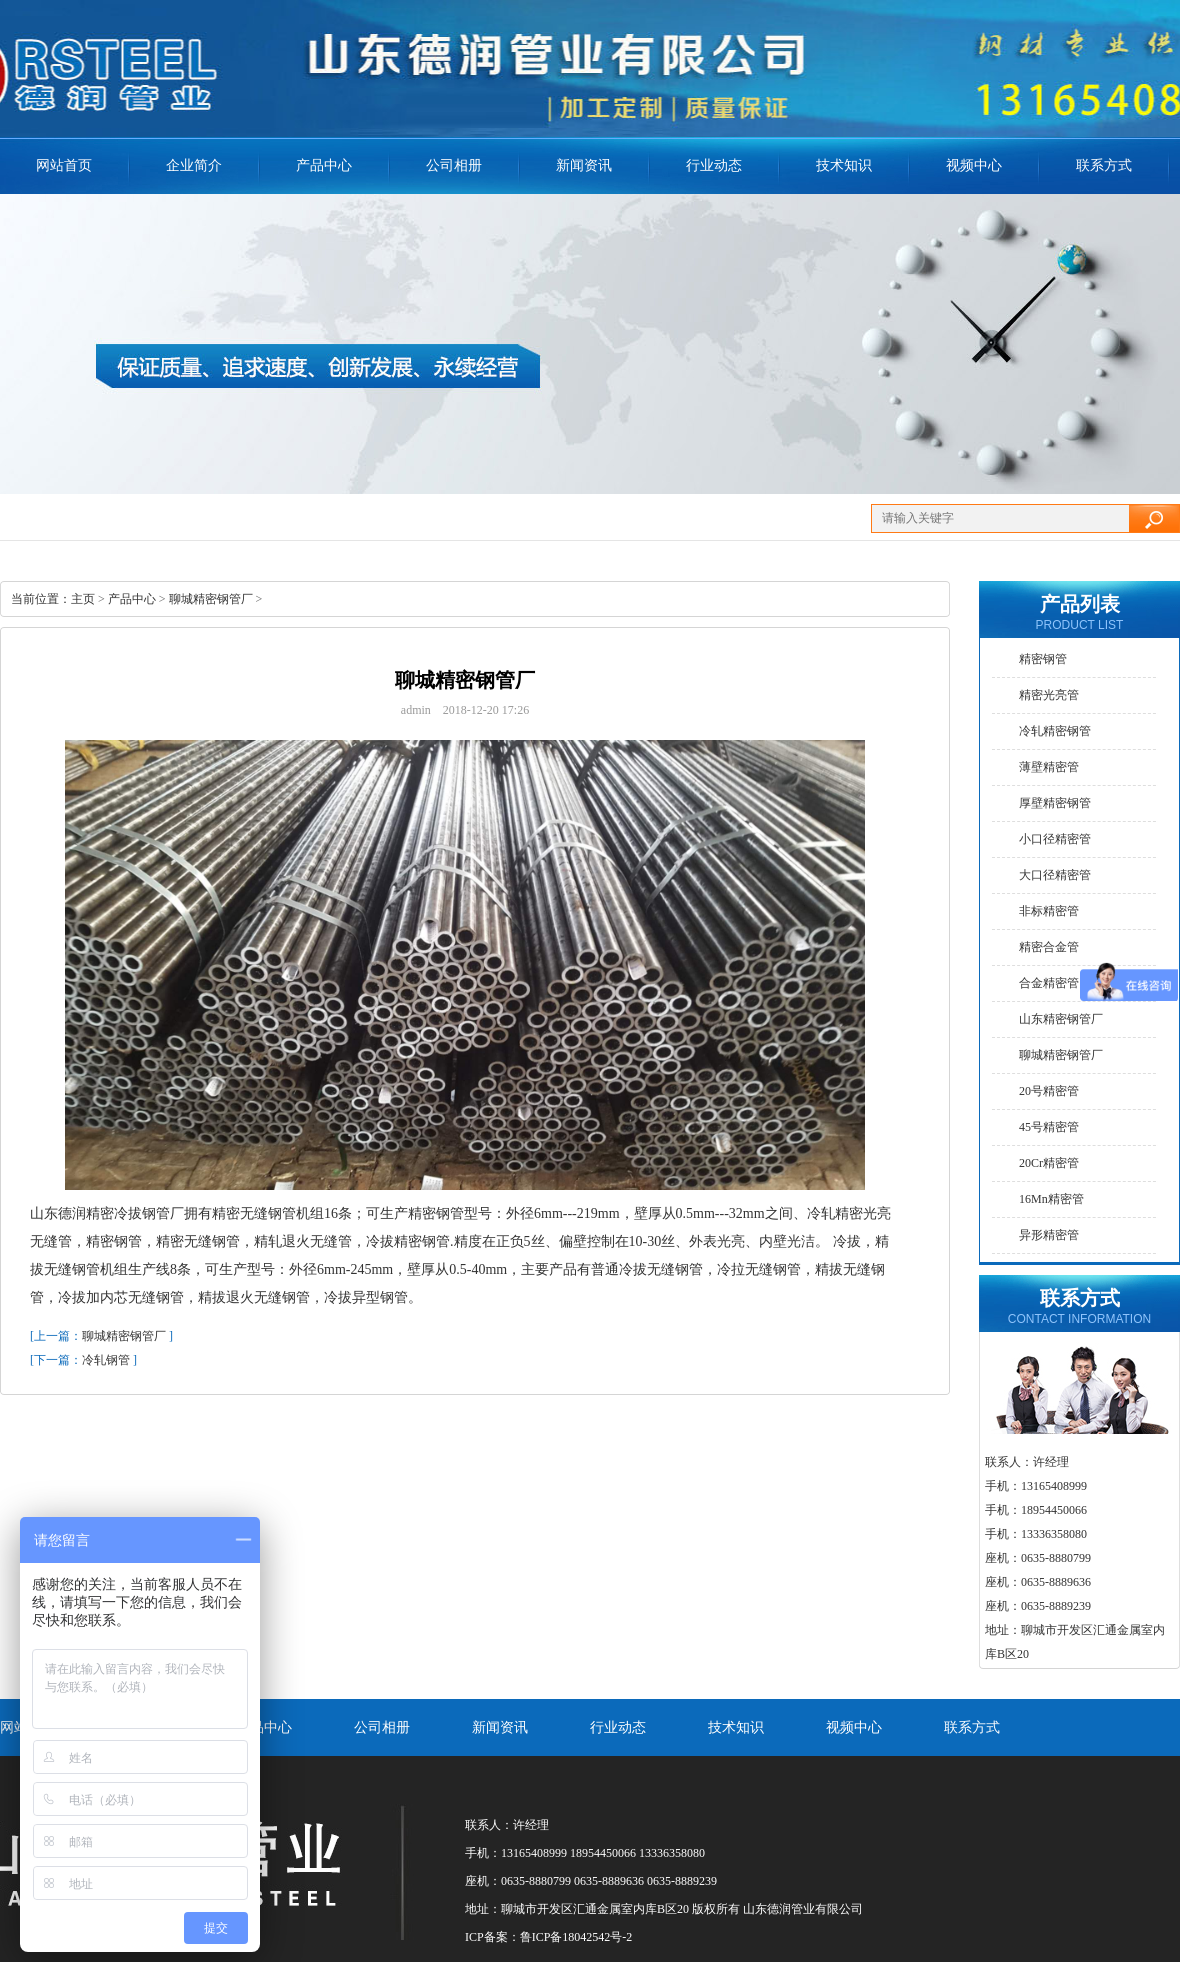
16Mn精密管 (1051, 1199)
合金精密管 (1049, 983)
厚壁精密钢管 (1055, 803)
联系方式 (1104, 165)
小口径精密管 (1055, 839)
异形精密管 (1049, 1235)
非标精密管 (1049, 911)
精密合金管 (1049, 947)
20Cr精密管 (1049, 1163)
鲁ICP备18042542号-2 (576, 1937)
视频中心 (974, 165)
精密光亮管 (1049, 695)
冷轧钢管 (106, 1360)
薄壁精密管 (1049, 767)
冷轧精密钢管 (1055, 731)
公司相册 (454, 165)
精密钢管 (1043, 659)
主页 (83, 599)
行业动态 (714, 165)
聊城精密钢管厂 (211, 599)
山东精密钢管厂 (1061, 1019)
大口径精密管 (1055, 875)
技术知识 (844, 165)
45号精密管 (1049, 1127)
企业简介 (194, 165)
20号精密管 (1049, 1091)
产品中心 (132, 599)
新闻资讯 (584, 165)
